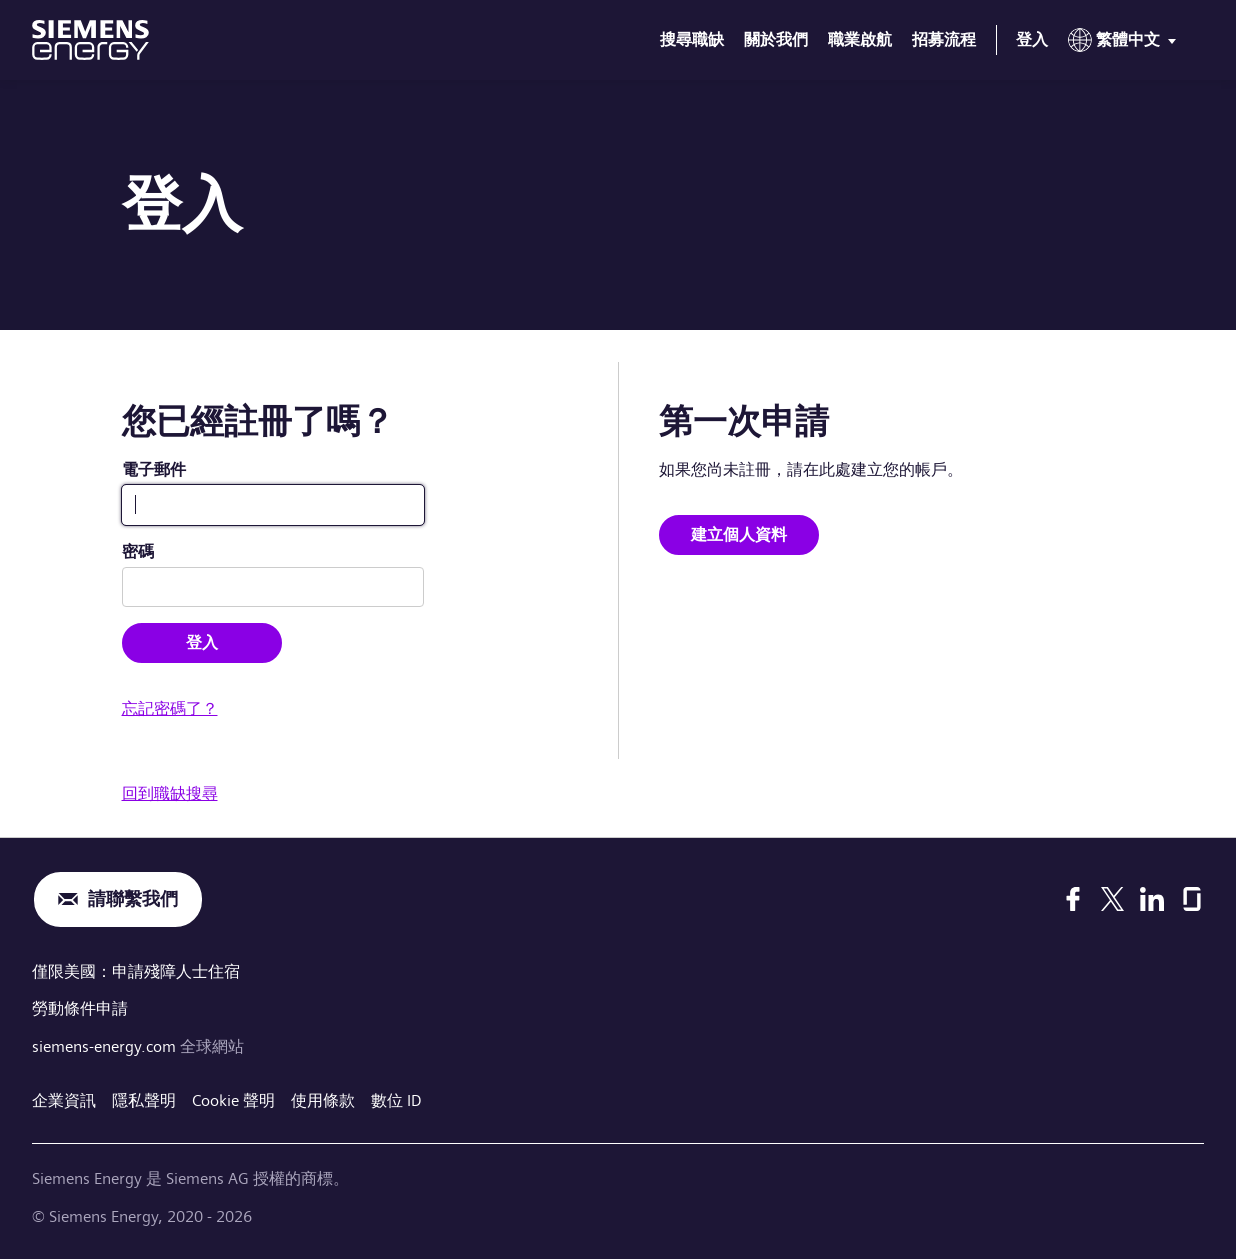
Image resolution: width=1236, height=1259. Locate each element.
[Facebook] (1073, 899)
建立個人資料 (739, 534)
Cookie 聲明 (233, 1100)
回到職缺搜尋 (170, 793)
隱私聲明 (144, 1100)
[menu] (1126, 44)
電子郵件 (154, 469)
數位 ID (396, 1100)
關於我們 (776, 39)
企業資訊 (64, 1100)
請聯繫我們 (133, 899)
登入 (1032, 39)
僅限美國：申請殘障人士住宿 (136, 971)
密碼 (138, 551)
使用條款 (323, 1100)
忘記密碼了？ (170, 708)
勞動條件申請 (80, 1008)
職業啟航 (860, 39)
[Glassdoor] (1192, 899)
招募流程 (944, 39)
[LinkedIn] (1152, 899)
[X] (1112, 899)
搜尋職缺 (692, 39)
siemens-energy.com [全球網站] (106, 1046)
